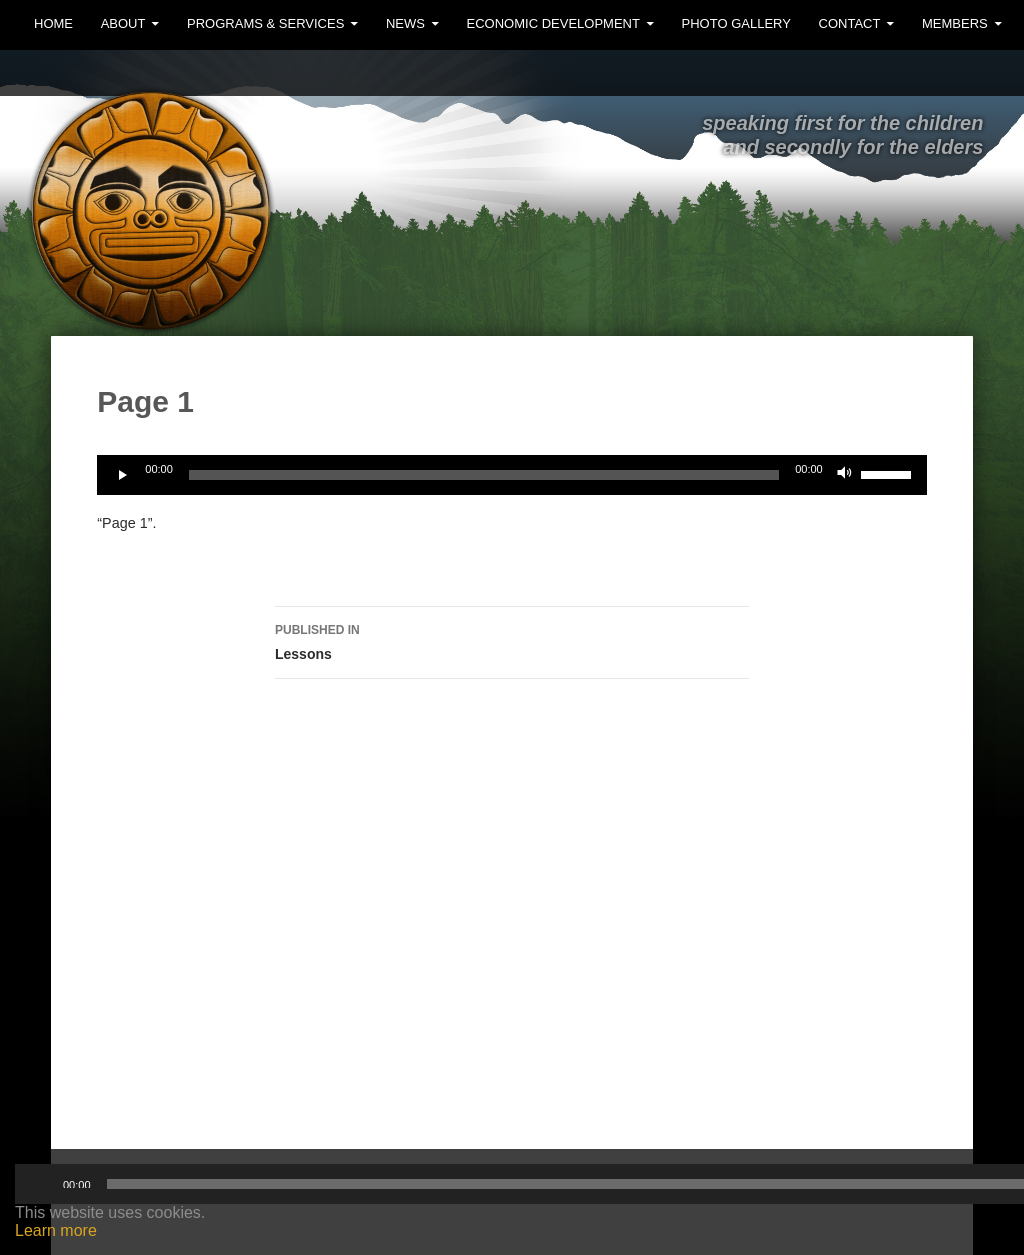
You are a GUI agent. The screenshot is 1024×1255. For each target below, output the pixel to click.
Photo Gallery (736, 23)
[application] (511, 475)
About (123, 23)
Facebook (982, 72)
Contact (850, 23)
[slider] (484, 475)
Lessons (512, 640)
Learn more (56, 1230)
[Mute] (845, 475)
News (405, 23)
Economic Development (553, 23)
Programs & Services (265, 23)
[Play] (123, 475)
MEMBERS (955, 23)
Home (53, 23)
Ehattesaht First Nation (448, 166)
